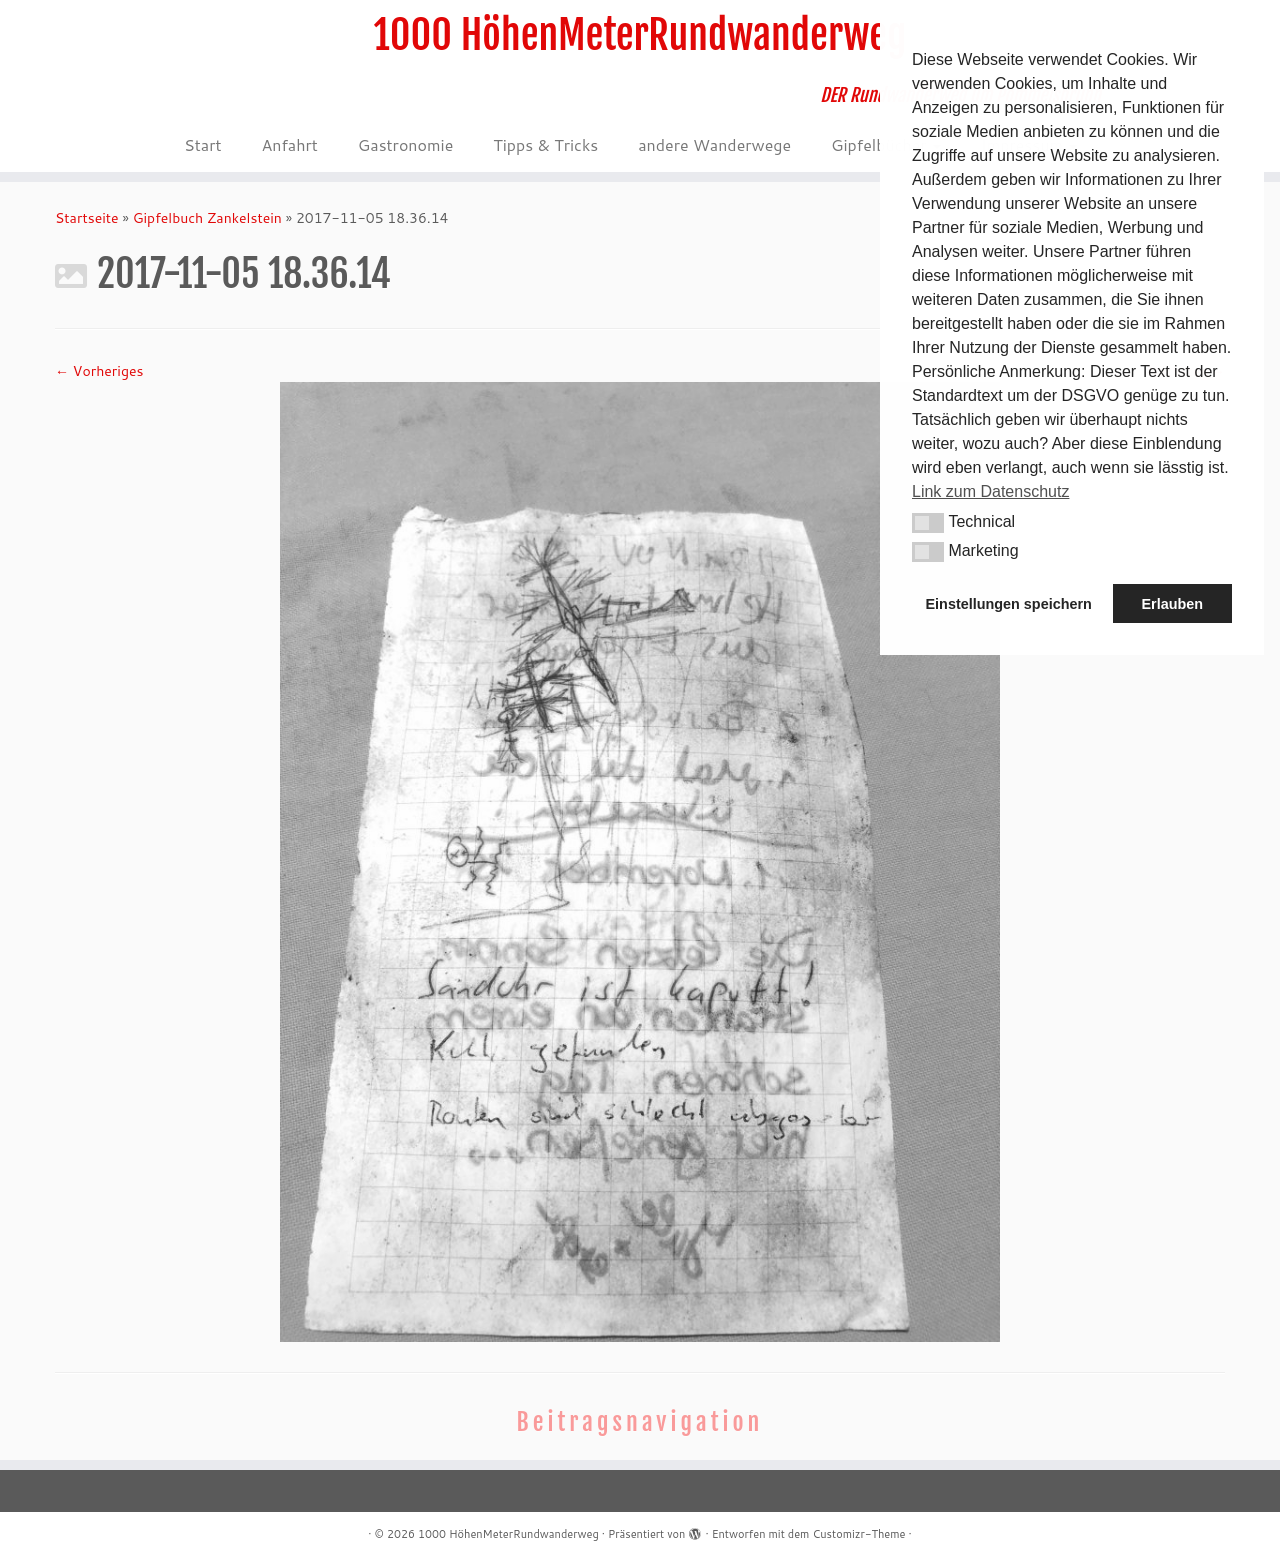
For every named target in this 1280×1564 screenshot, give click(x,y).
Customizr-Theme (858, 1534)
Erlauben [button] (1172, 604)
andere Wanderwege (714, 144)
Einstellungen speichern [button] (1009, 604)
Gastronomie (405, 144)
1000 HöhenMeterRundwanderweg (640, 35)
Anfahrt (289, 144)
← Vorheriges (99, 371)
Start (202, 144)
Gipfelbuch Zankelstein (207, 218)
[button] (928, 523)
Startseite (87, 218)
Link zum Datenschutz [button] (990, 491)
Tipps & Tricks (545, 144)
